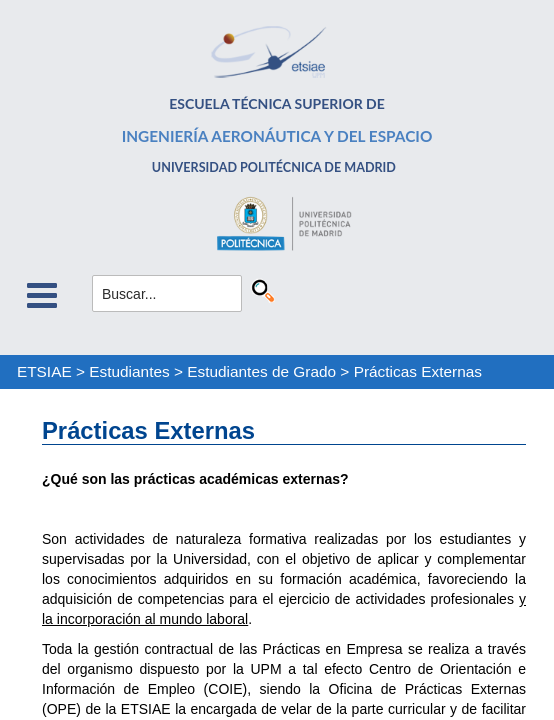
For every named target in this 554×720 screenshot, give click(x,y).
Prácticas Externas (418, 371)
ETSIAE (44, 371)
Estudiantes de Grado (261, 371)
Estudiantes (129, 371)
